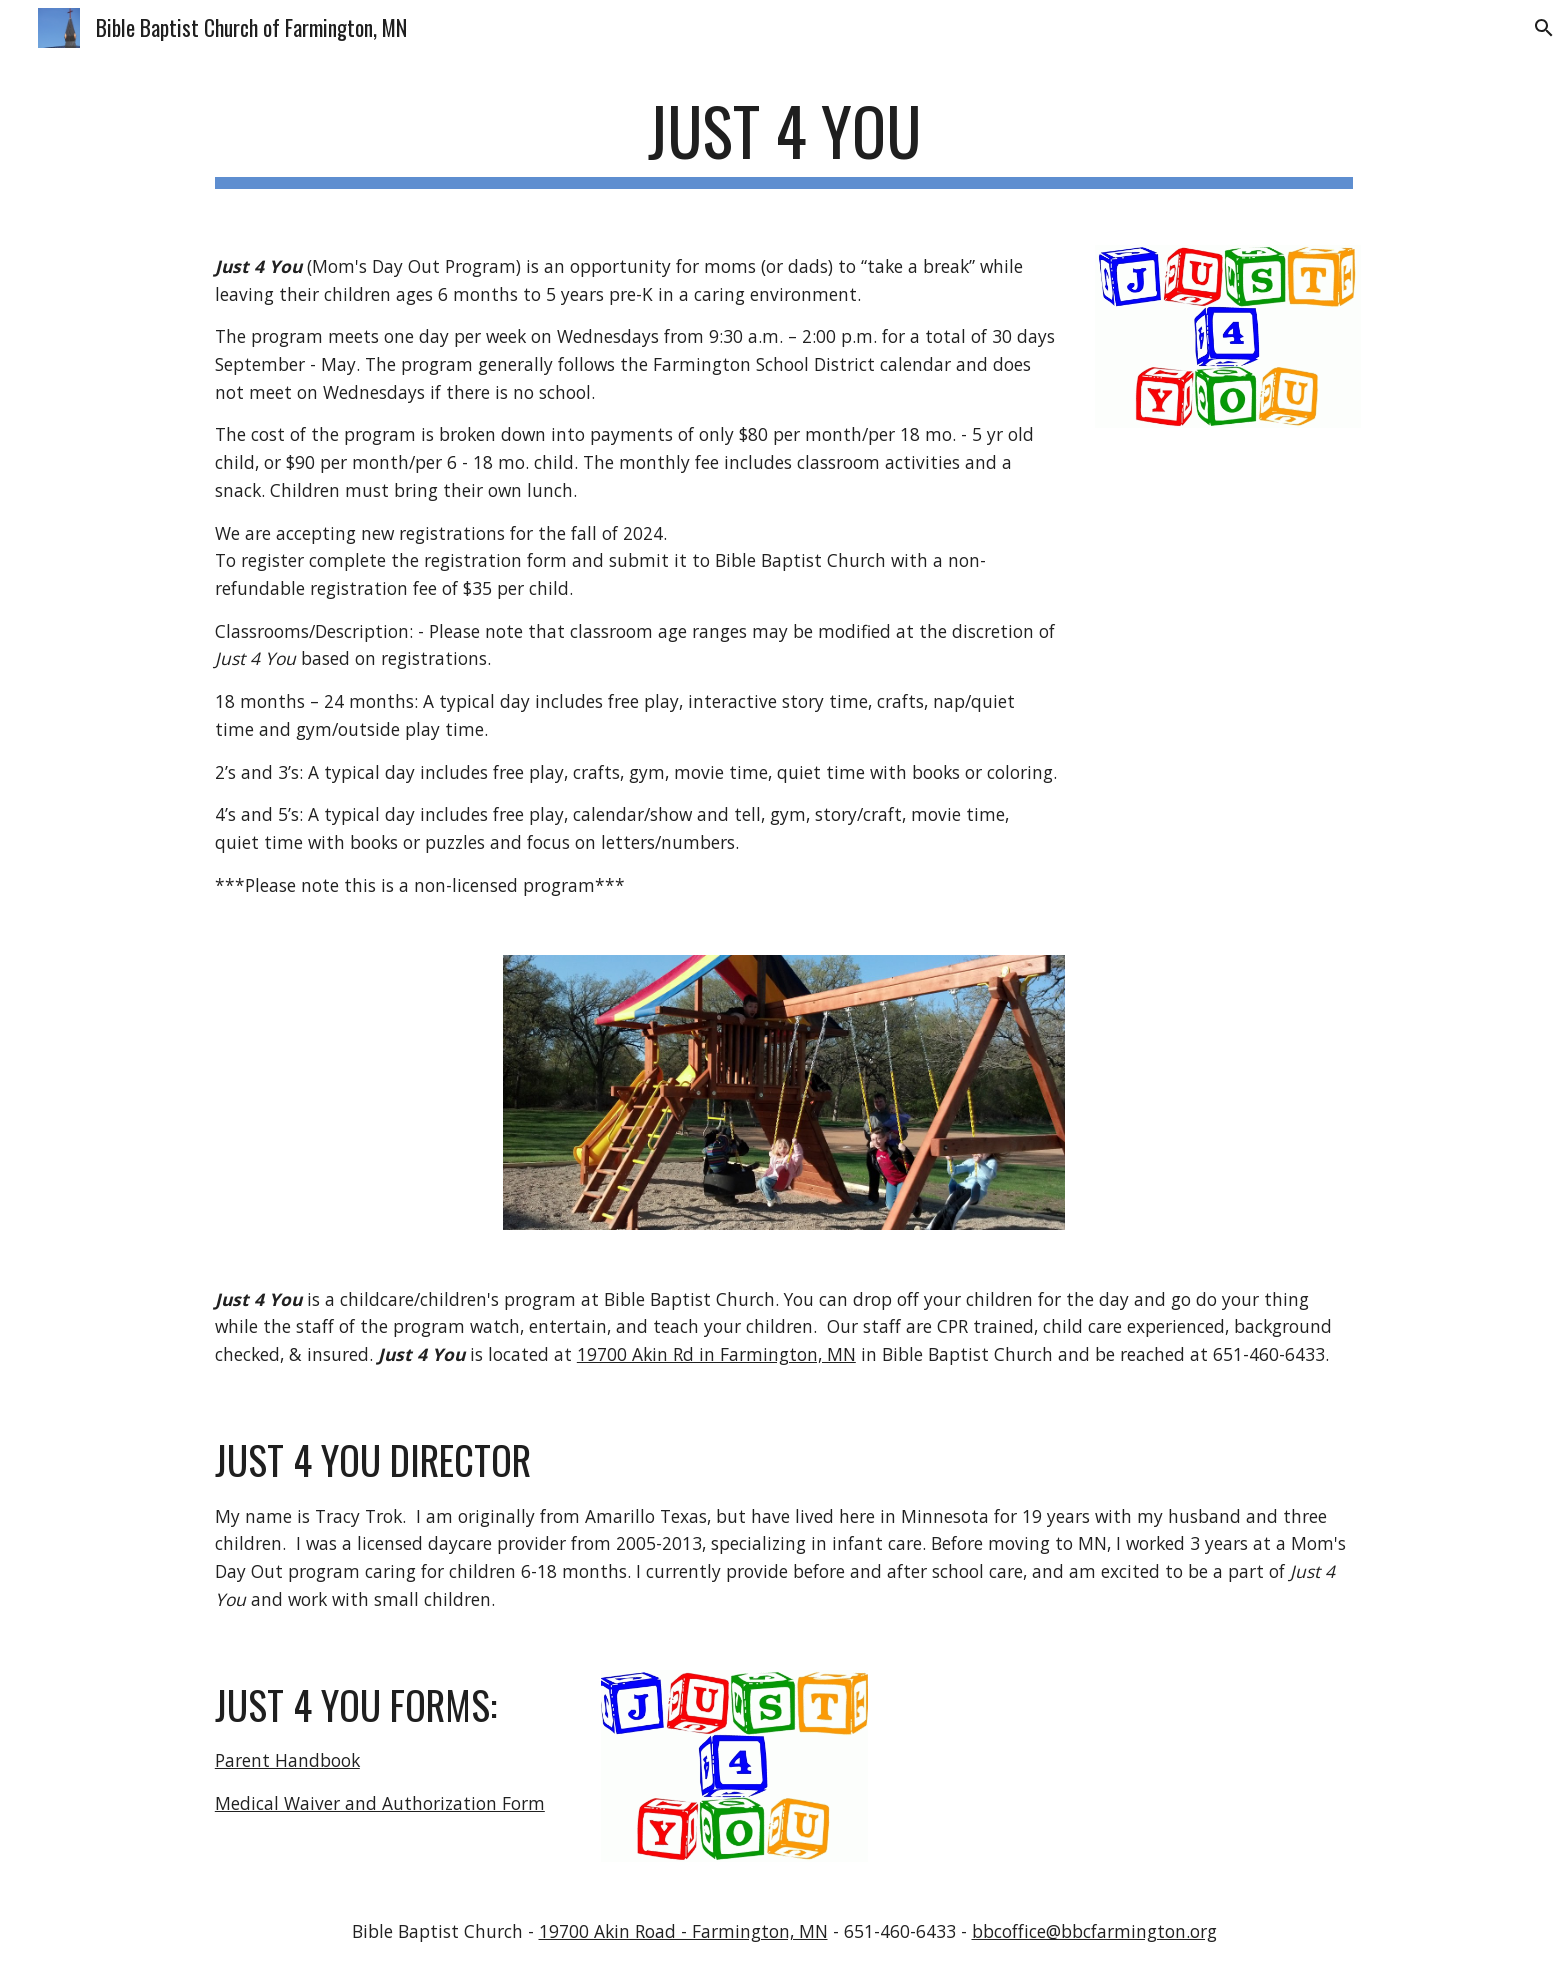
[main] (784, 140)
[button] (1544, 28)
